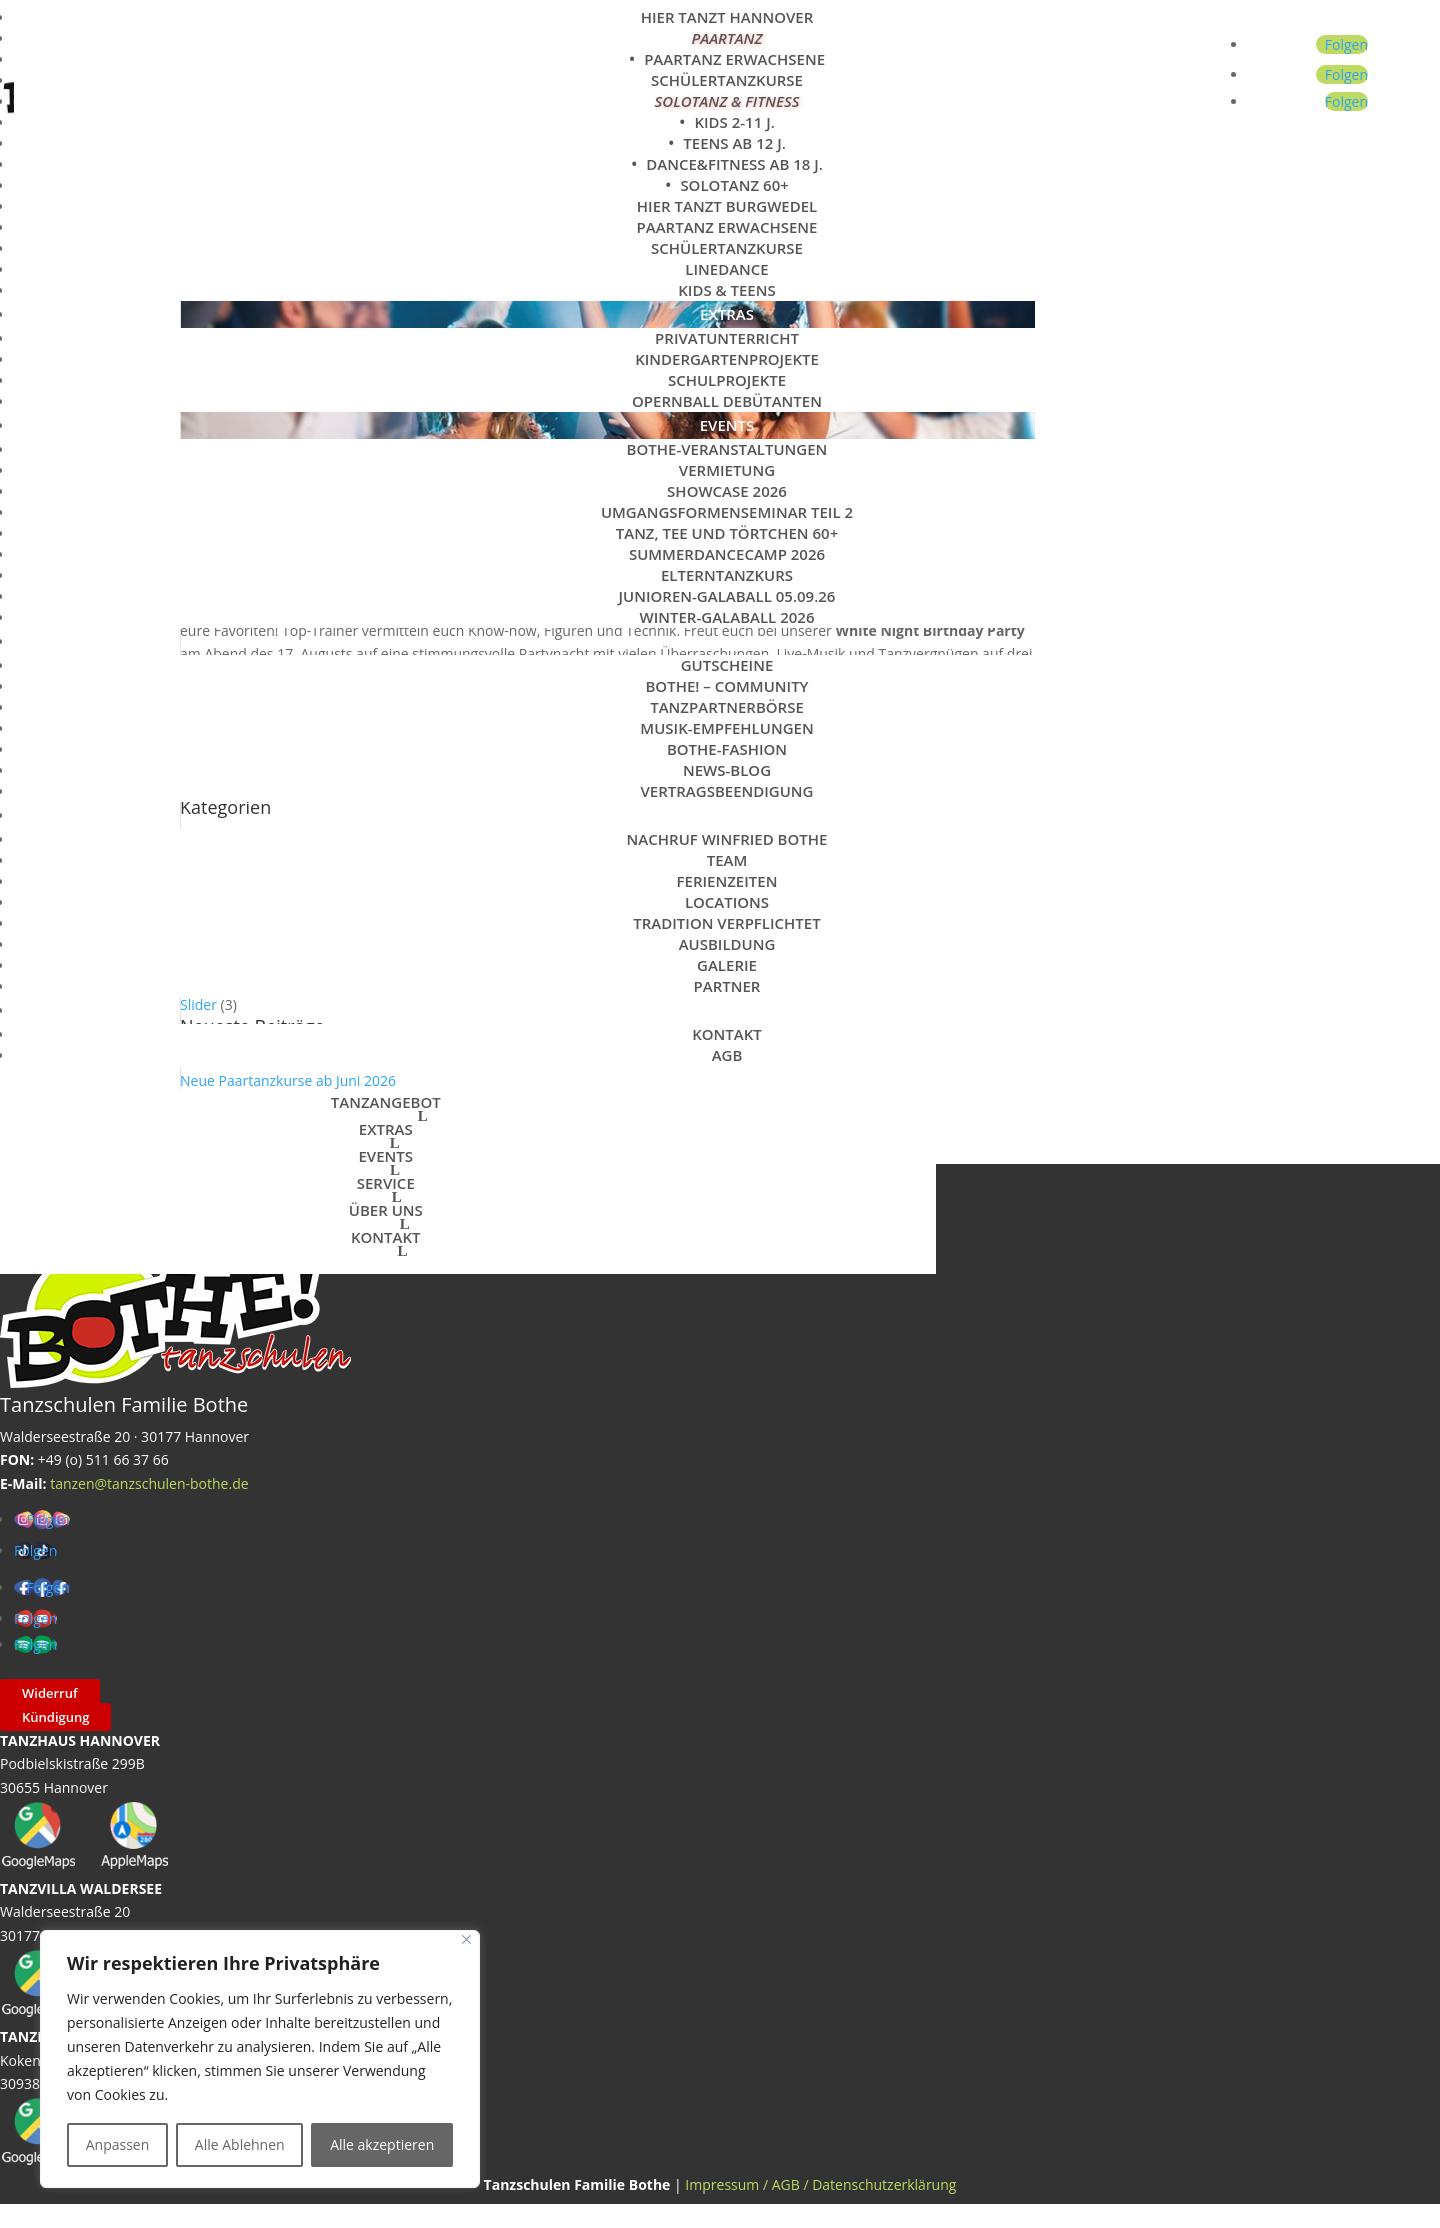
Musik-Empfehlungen (726, 728)
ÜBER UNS (727, 815)
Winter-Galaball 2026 (727, 617)
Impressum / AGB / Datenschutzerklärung (820, 2184)
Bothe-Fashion (727, 749)
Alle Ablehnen (240, 2144)
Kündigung (55, 1717)
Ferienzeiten (727, 881)
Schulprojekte (727, 380)
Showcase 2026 (727, 491)
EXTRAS (727, 314)
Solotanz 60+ (734, 185)
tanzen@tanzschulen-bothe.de (149, 1483)
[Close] (466, 1939)
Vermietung (727, 470)
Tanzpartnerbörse (727, 707)
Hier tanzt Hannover (727, 17)
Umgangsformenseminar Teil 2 (727, 512)
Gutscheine (727, 665)
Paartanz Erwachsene (734, 59)
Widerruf (50, 1693)
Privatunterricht (727, 338)
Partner (727, 986)
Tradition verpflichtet (726, 923)
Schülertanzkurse (727, 80)
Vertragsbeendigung (726, 791)
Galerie (727, 965)
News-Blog (727, 770)
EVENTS (727, 425)
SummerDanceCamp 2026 (727, 554)
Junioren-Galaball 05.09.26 (727, 596)
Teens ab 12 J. (734, 143)
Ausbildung (727, 944)
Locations (727, 902)
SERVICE (727, 641)
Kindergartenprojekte (727, 359)
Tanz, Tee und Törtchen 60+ (727, 533)
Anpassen (118, 2144)
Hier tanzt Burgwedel (727, 206)
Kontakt (727, 1034)
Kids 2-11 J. (734, 122)
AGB (727, 1055)
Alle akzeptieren (382, 2144)
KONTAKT (727, 1010)
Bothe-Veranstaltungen (727, 449)
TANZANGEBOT (386, 1102)
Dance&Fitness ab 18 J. (734, 164)
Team (727, 860)
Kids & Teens (727, 290)
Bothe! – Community (726, 686)
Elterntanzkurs (727, 575)
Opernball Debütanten (727, 401)
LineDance (726, 269)
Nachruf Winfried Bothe (727, 839)
